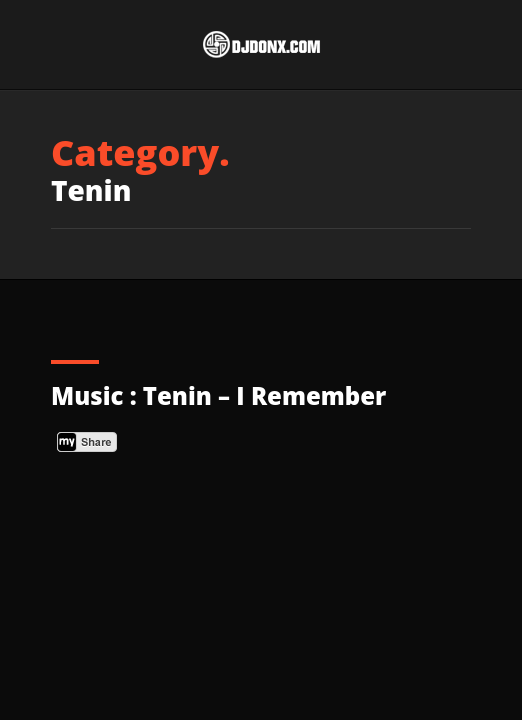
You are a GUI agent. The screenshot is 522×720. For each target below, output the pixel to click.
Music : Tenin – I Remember (218, 395)
